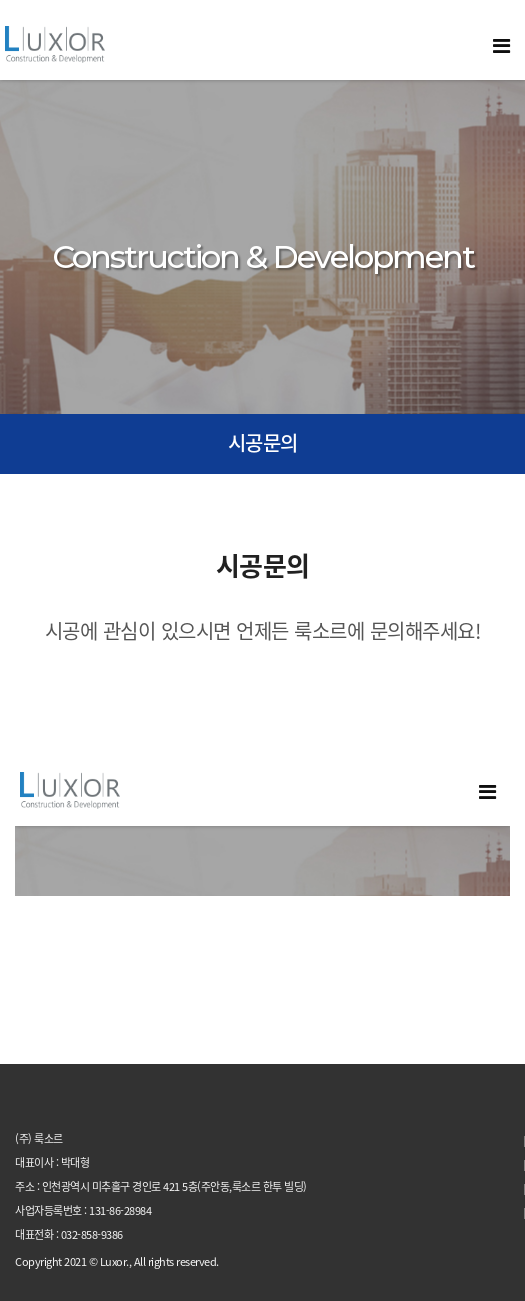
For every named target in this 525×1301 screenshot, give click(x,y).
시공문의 (263, 442)
